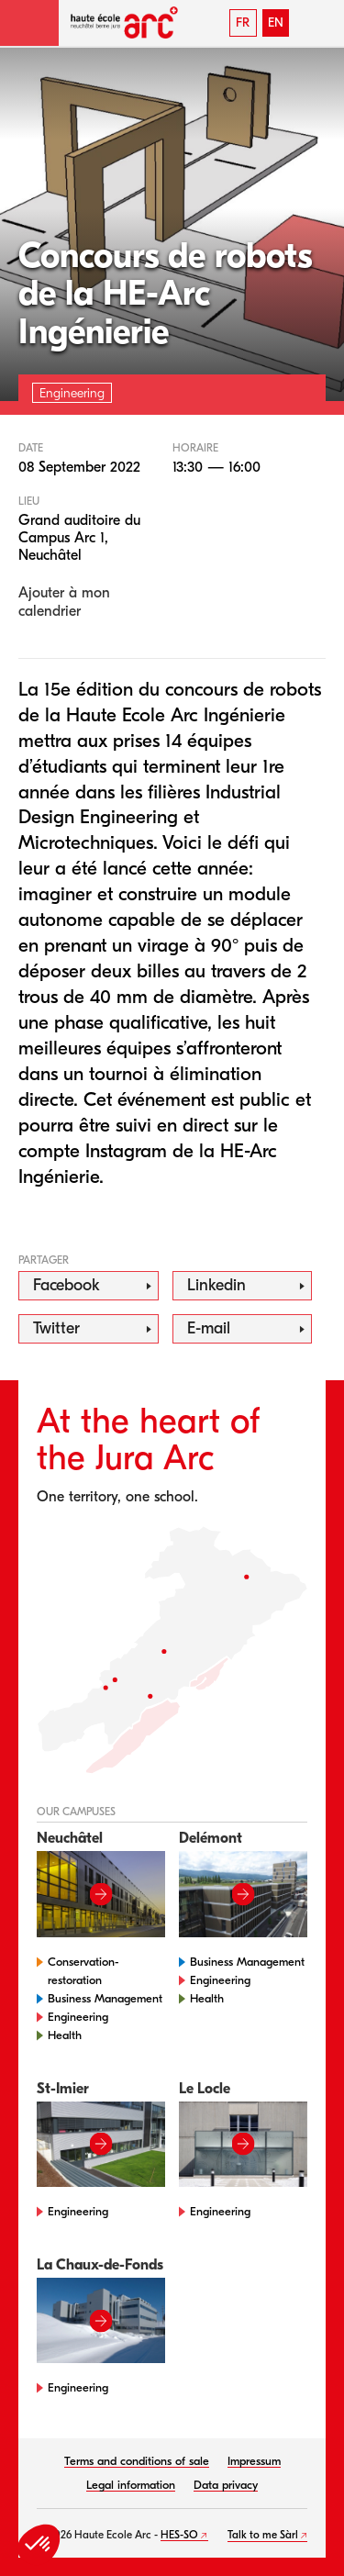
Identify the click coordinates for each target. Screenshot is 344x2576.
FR (243, 22)
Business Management (105, 1998)
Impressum (254, 2461)
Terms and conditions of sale (136, 2461)
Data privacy (226, 2485)
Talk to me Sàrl (262, 2534)
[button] (29, 23)
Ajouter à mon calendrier (64, 602)
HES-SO (179, 2534)
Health (65, 2035)
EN (275, 22)
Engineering (78, 2017)
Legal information (130, 2485)
